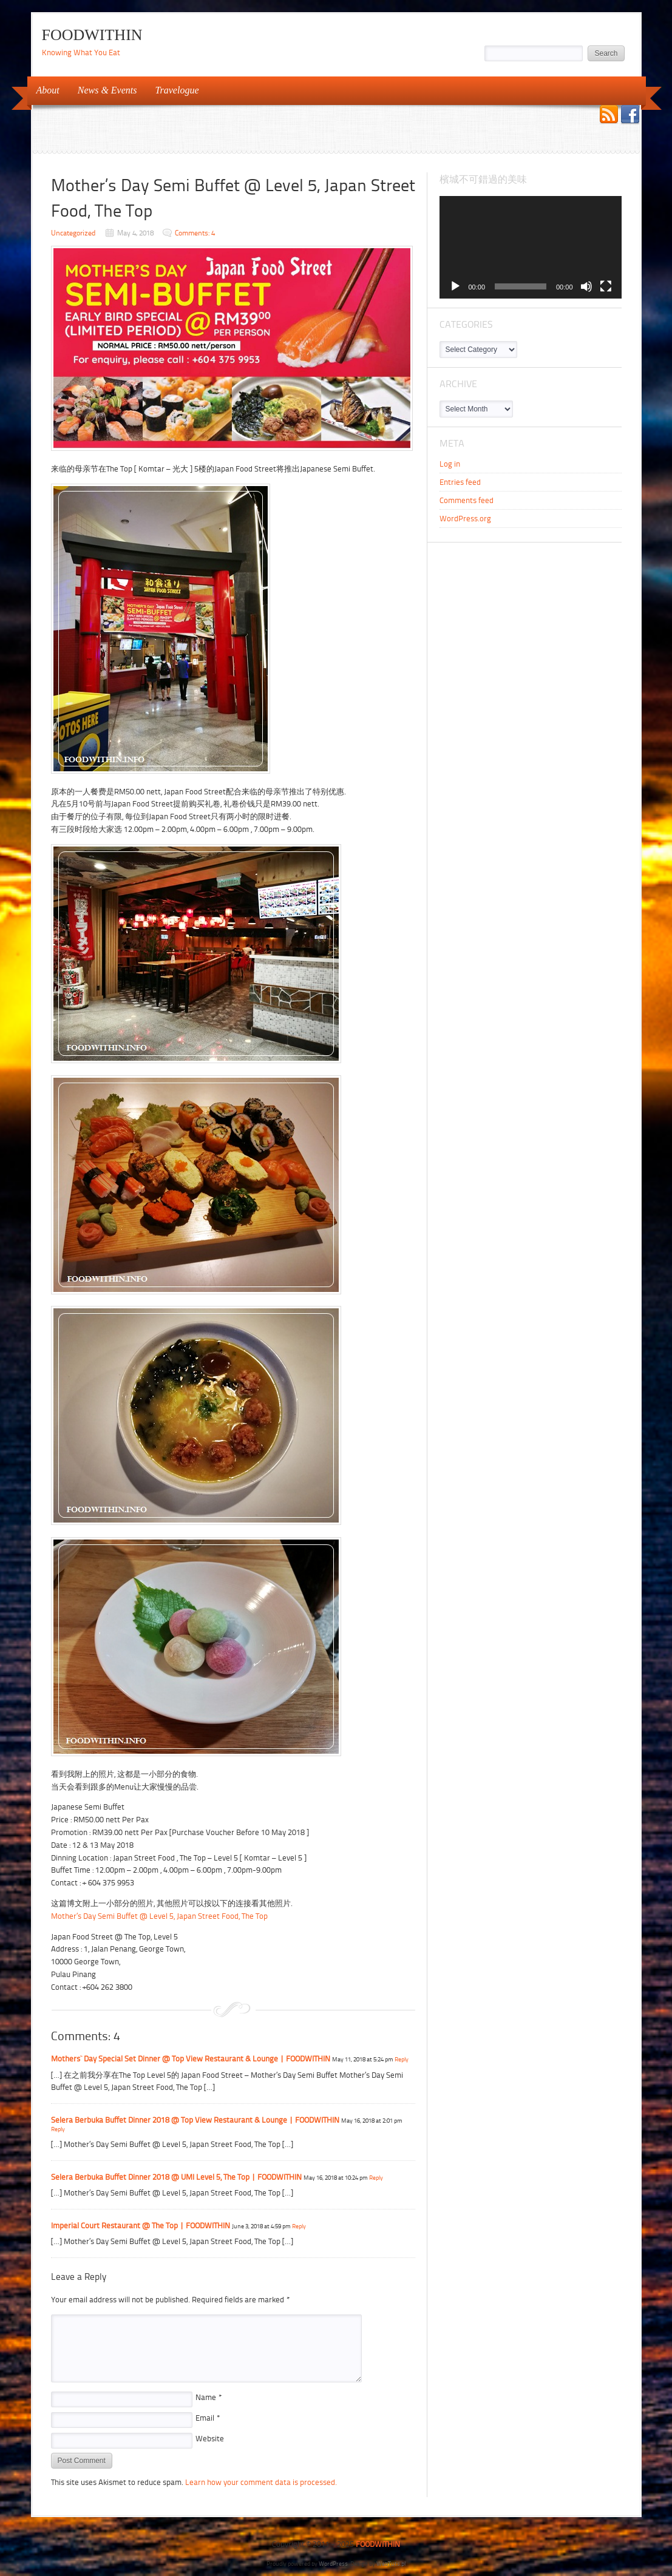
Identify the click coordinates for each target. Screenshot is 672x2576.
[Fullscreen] (606, 286)
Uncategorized (73, 233)
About (44, 89)
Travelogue (173, 89)
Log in (450, 463)
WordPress (333, 2564)
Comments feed (467, 500)
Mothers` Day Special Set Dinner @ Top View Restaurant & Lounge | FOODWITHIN (190, 2058)
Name (208, 2397)
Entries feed (460, 482)
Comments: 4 (195, 233)
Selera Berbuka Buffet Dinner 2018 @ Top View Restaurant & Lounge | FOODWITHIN (195, 2120)
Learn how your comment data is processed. (261, 2482)
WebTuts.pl (391, 2564)
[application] (531, 247)
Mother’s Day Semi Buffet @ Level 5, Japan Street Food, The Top (159, 1916)
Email (207, 2417)
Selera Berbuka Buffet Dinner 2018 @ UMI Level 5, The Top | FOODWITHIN (176, 2177)
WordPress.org (465, 518)
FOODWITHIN (92, 35)
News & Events (104, 89)
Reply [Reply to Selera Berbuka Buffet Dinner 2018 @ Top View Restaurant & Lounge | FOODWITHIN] (58, 2129)
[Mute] (586, 286)
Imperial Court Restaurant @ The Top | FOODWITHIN (140, 2225)
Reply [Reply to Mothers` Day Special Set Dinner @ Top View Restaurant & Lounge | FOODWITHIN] (402, 2059)
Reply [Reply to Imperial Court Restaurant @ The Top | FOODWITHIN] (299, 2226)
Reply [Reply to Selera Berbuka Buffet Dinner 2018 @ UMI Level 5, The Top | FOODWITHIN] (376, 2178)
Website (209, 2438)
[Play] (455, 286)
